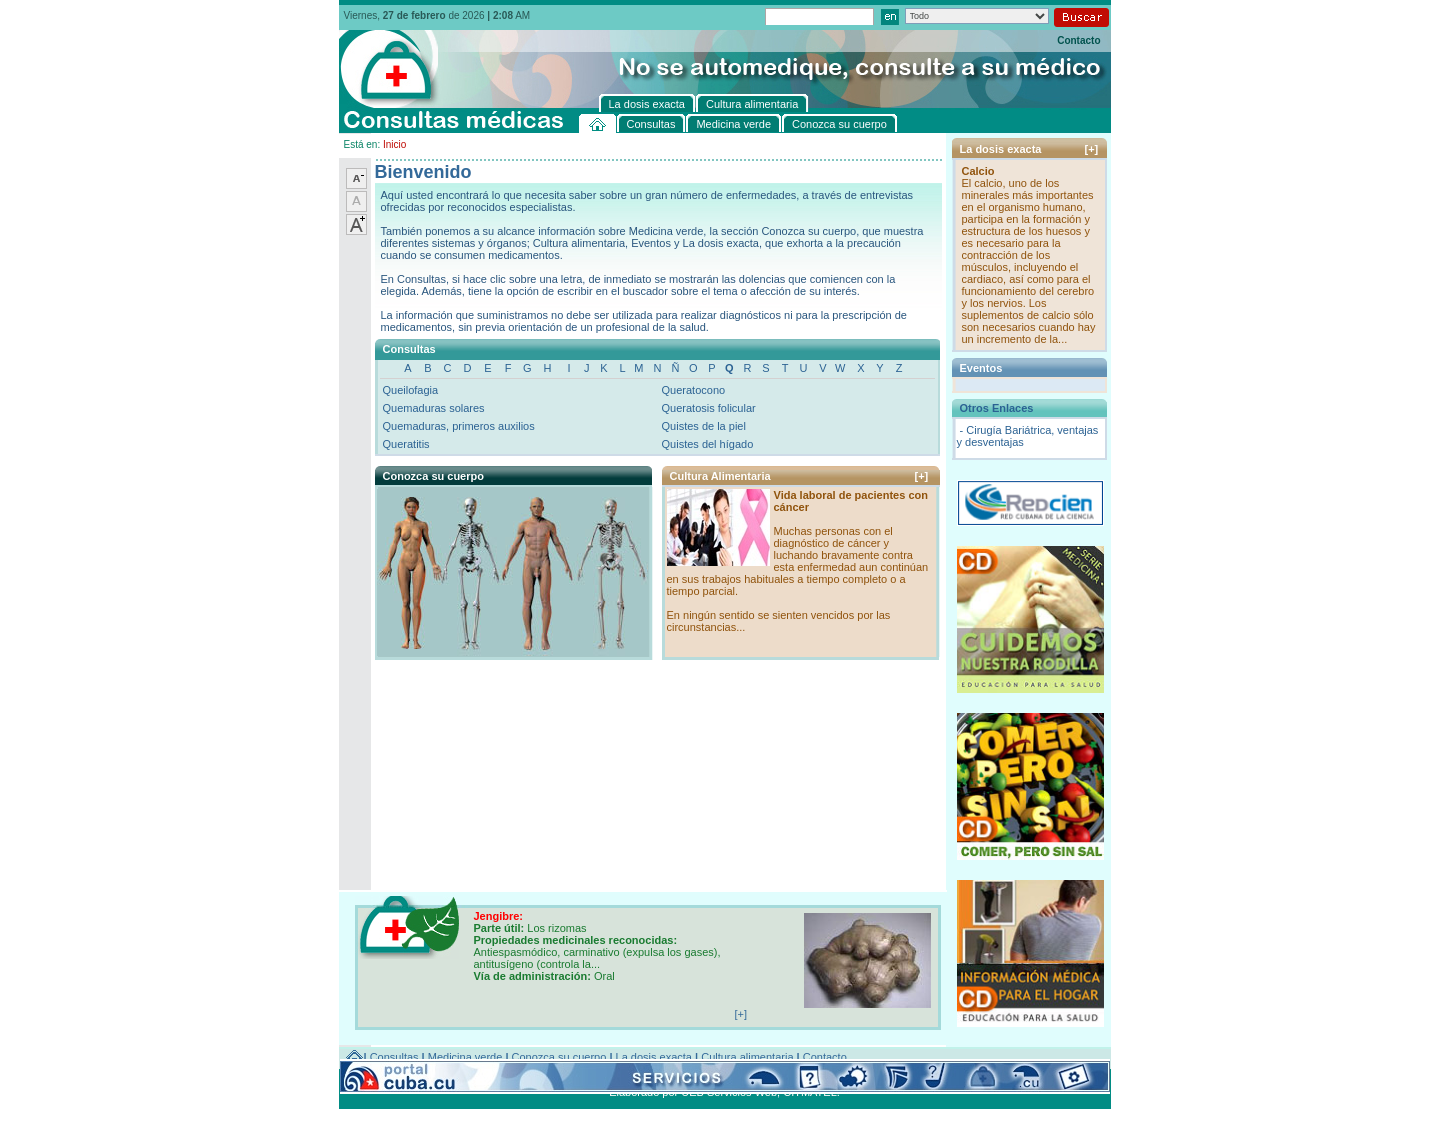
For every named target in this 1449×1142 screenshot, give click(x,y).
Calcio (978, 171)
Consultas (394, 1057)
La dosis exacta (654, 1057)
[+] (922, 476)
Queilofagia (411, 390)
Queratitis (406, 444)
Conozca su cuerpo (559, 1057)
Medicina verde (465, 1057)
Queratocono (694, 390)
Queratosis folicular (709, 408)
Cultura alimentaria (747, 1057)
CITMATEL (810, 1092)
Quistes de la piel (704, 426)
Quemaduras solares (434, 408)
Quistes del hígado (708, 444)
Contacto (1078, 40)
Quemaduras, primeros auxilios (459, 426)
